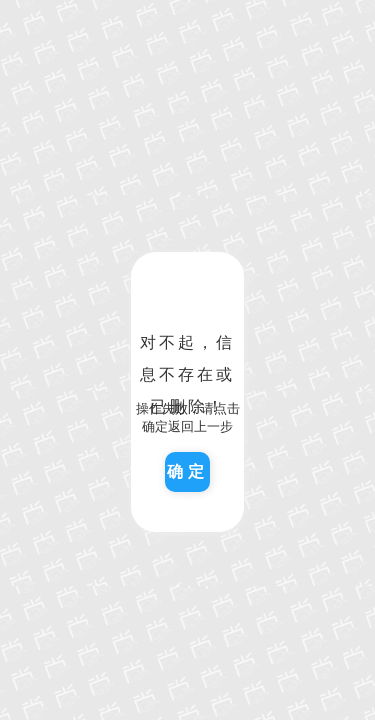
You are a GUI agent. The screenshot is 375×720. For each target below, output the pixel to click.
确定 (188, 471)
